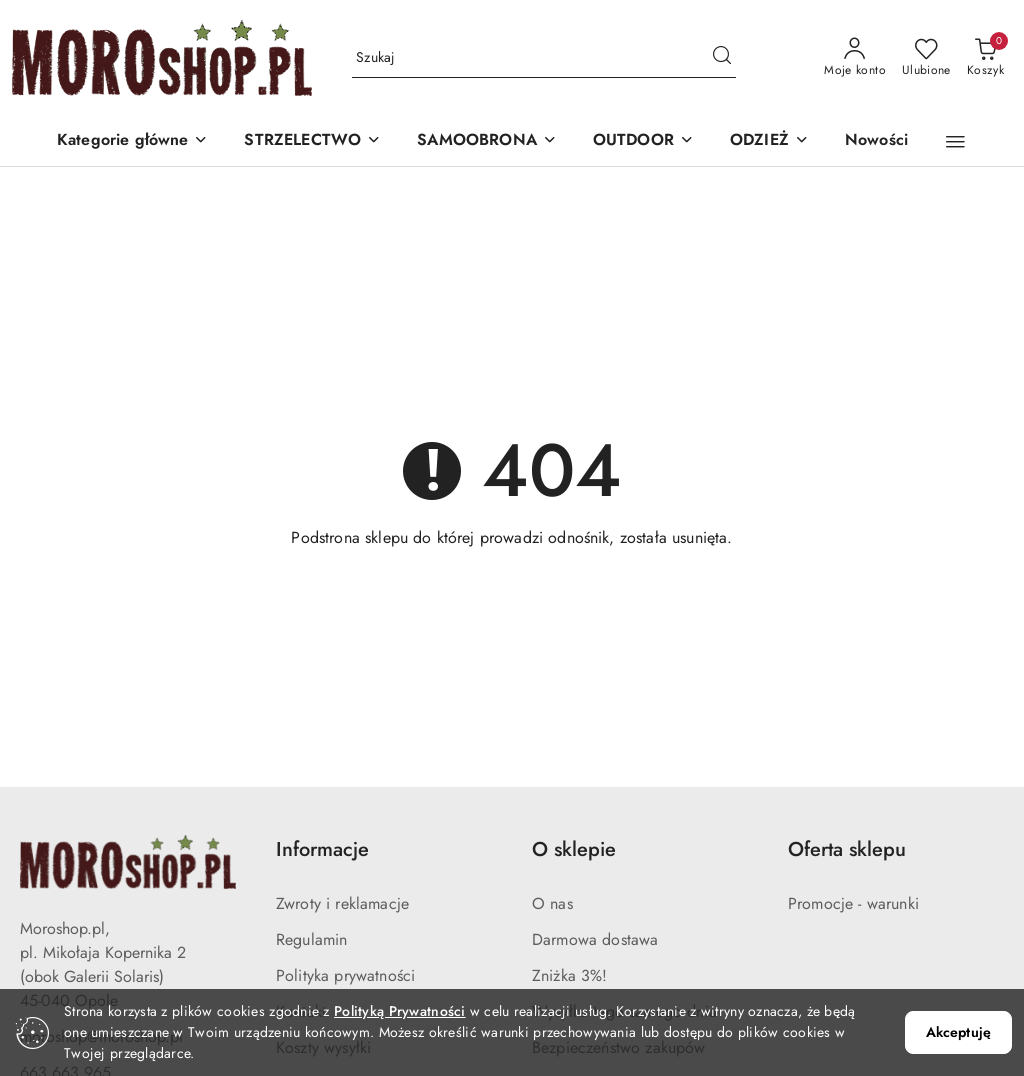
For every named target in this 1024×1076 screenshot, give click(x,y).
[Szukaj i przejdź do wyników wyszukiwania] (722, 58)
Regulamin (311, 939)
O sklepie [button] (574, 849)
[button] (133, 141)
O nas (552, 903)
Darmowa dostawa (595, 939)
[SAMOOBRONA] (487, 141)
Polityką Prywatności (400, 1011)
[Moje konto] (855, 58)
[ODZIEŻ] (769, 141)
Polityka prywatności (345, 975)
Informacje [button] (322, 849)
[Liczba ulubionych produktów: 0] (926, 58)
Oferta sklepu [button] (847, 849)
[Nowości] (876, 141)
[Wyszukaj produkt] (544, 58)
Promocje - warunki (853, 903)
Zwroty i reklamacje (342, 903)
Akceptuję (958, 1032)
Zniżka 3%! (570, 975)
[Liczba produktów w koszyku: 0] (985, 58)
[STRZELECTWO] (312, 141)
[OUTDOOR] (643, 141)
